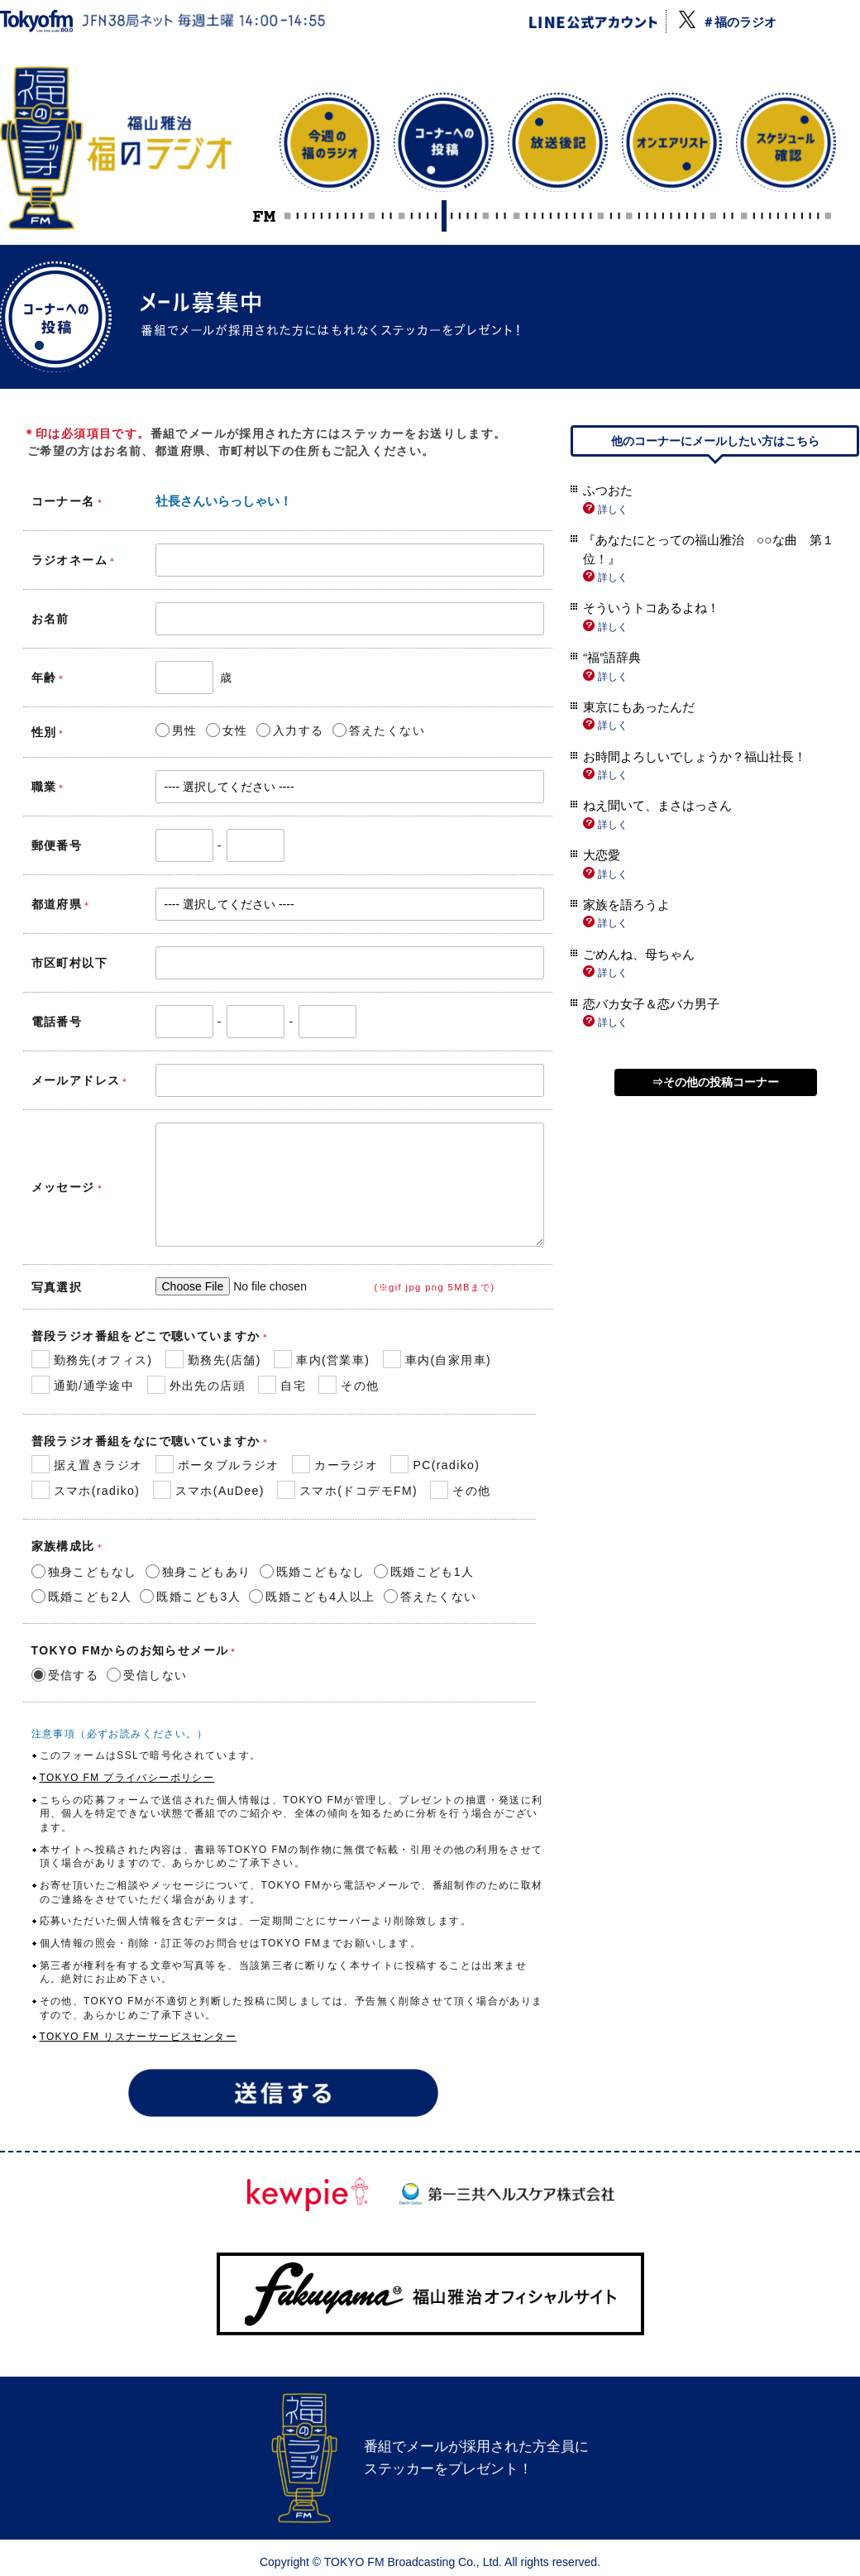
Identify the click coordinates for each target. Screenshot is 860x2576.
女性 (227, 729)
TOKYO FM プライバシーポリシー (127, 1778)
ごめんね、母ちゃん (639, 954)
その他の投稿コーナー (721, 1082)
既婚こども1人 (424, 1570)
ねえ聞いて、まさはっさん (657, 805)
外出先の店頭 (196, 1386)
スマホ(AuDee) (209, 1491)
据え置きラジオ (87, 1466)
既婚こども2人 (81, 1595)
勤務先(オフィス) (92, 1361)
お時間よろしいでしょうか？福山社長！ (694, 756)
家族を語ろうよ (626, 905)
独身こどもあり (198, 1570)
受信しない (147, 1673)
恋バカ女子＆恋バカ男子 (651, 1004)
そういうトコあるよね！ (651, 608)
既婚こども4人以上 (312, 1595)
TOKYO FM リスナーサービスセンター (138, 2036)
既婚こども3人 (190, 1595)
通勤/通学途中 (83, 1386)
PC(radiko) (435, 1466)
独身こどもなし (84, 1570)
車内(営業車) (322, 1361)
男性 (176, 729)
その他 (348, 1386)
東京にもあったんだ (639, 707)
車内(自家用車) (437, 1361)
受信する (65, 1673)
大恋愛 (601, 855)
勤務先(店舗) (213, 1361)
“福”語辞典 (612, 657)
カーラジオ (335, 1466)
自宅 (282, 1386)
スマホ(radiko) (86, 1491)
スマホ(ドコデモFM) (347, 1491)
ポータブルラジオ (217, 1466)
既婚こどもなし (313, 1570)
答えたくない (378, 729)
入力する (290, 729)
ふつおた (608, 490)
